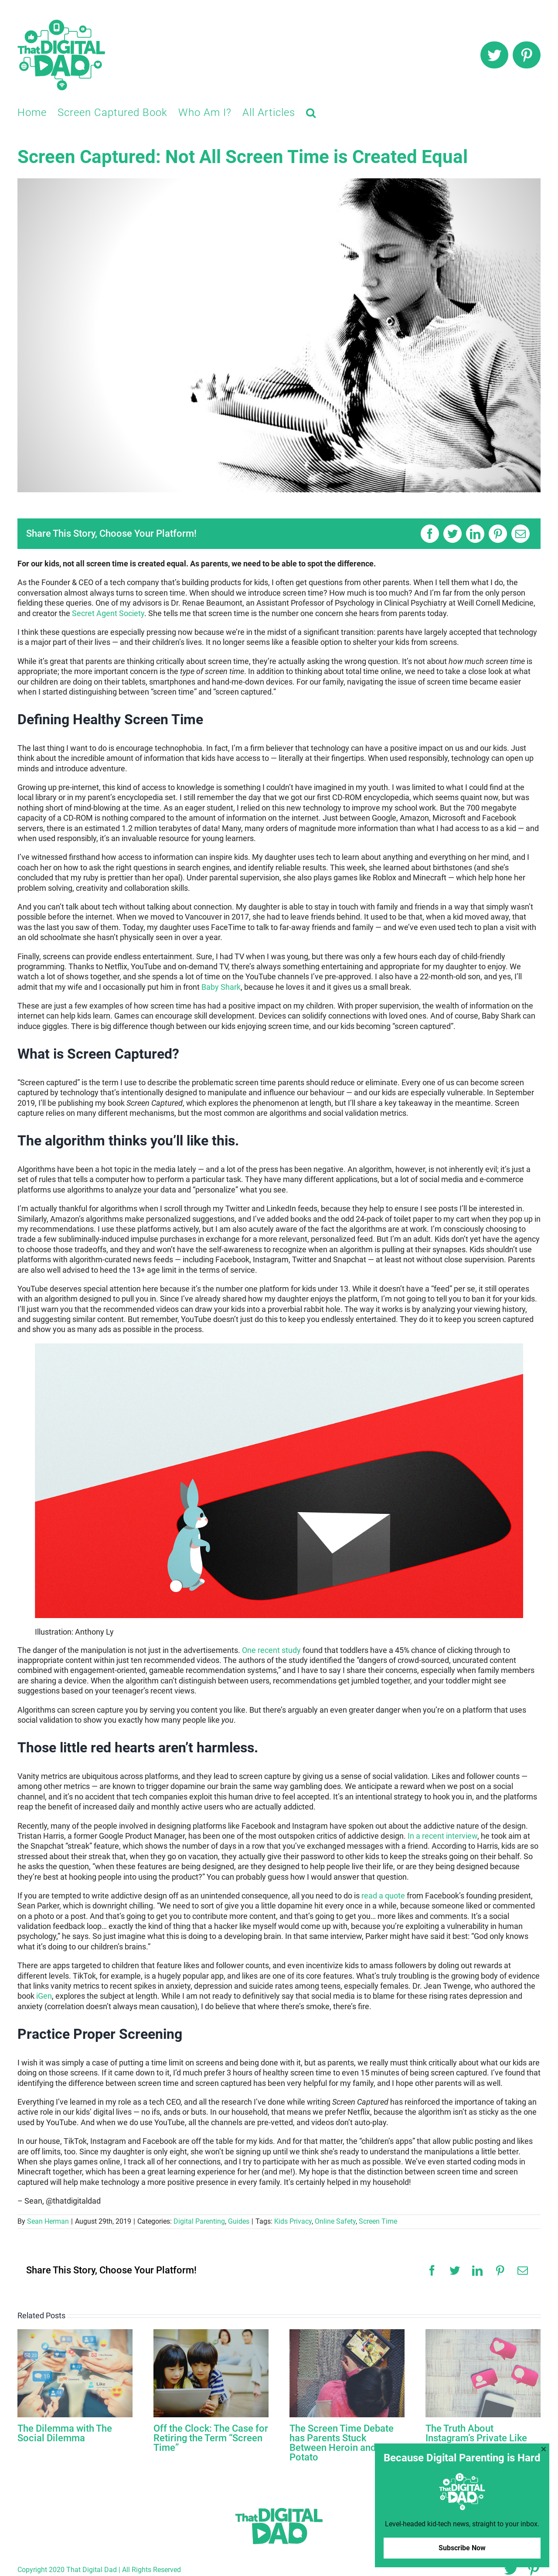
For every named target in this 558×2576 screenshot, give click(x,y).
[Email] (520, 533)
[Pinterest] (498, 533)
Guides (238, 2221)
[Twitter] (452, 533)
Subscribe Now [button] (462, 2548)
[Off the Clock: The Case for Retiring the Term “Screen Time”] (211, 2372)
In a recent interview (442, 1835)
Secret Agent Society (108, 613)
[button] (311, 112)
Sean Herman (48, 2221)
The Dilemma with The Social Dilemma (64, 2433)
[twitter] (494, 54)
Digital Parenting (199, 2221)
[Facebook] (429, 533)
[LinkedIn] (475, 533)
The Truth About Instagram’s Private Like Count (476, 2438)
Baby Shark (221, 987)
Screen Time (378, 2221)
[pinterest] (527, 54)
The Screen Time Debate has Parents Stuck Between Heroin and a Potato (341, 2443)
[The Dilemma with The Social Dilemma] (75, 2372)
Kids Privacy (293, 2221)
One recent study (271, 1650)
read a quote (383, 1895)
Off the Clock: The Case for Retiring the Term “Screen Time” (210, 2438)
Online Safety (335, 2221)
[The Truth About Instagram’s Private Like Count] (483, 2372)
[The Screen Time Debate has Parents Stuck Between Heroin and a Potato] (347, 2372)
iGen (44, 1995)
